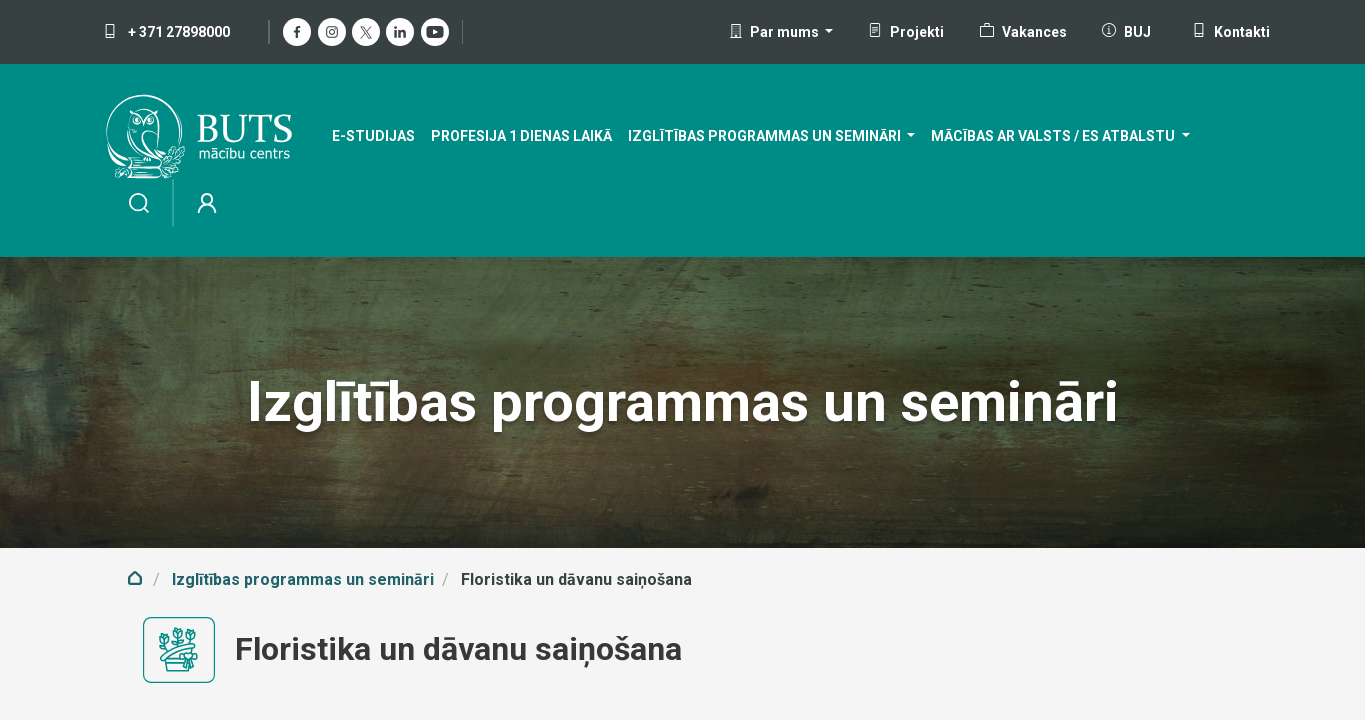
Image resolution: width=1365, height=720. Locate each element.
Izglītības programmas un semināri (303, 579)
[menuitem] (373, 136)
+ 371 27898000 (166, 32)
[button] (781, 32)
